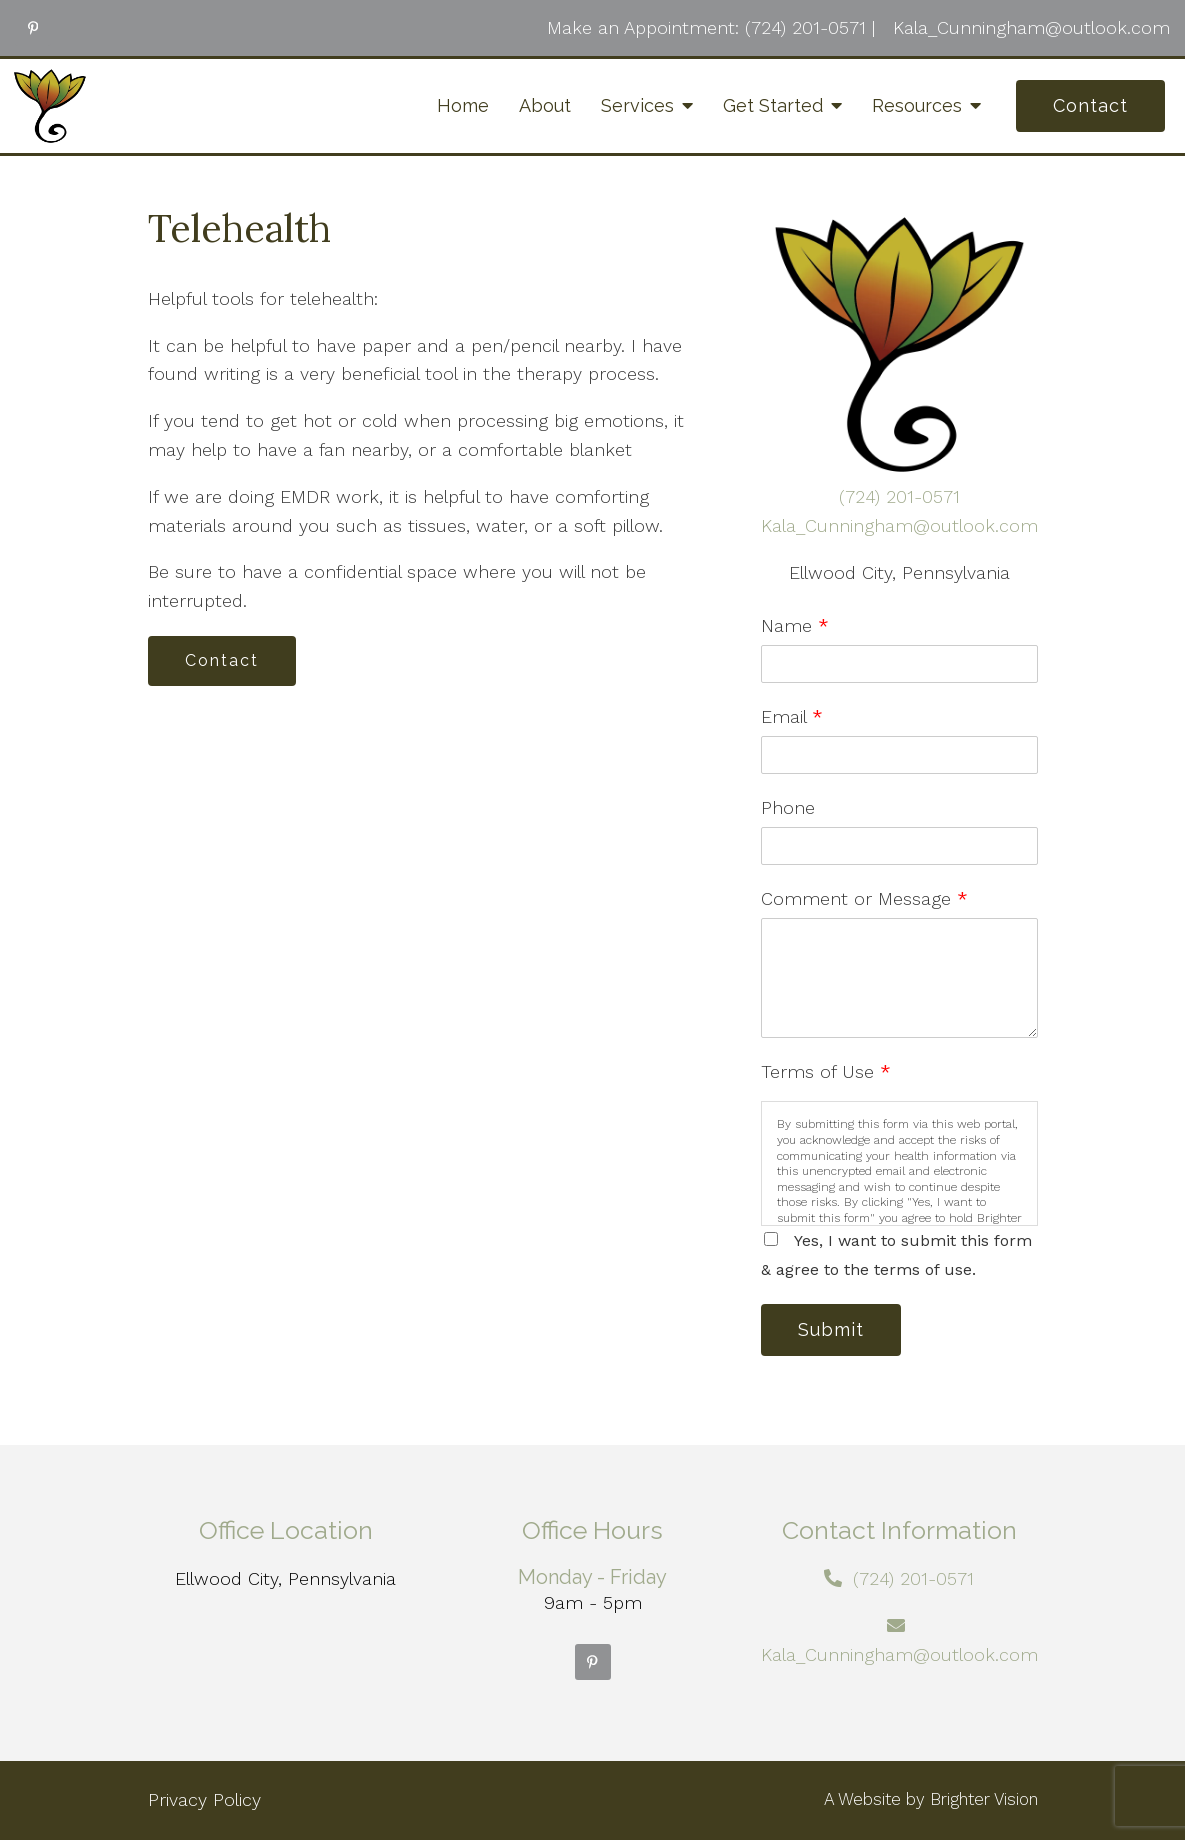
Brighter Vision (984, 1799)
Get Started (773, 105)
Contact (1090, 105)
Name (795, 625)
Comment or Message (864, 898)
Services (637, 105)
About (545, 105)
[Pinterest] (33, 28)
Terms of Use (826, 1071)
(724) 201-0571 (899, 496)
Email (792, 716)
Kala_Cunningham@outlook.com (899, 525)
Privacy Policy (204, 1799)
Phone (788, 807)
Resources (917, 105)
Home (463, 105)
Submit (831, 1329)
